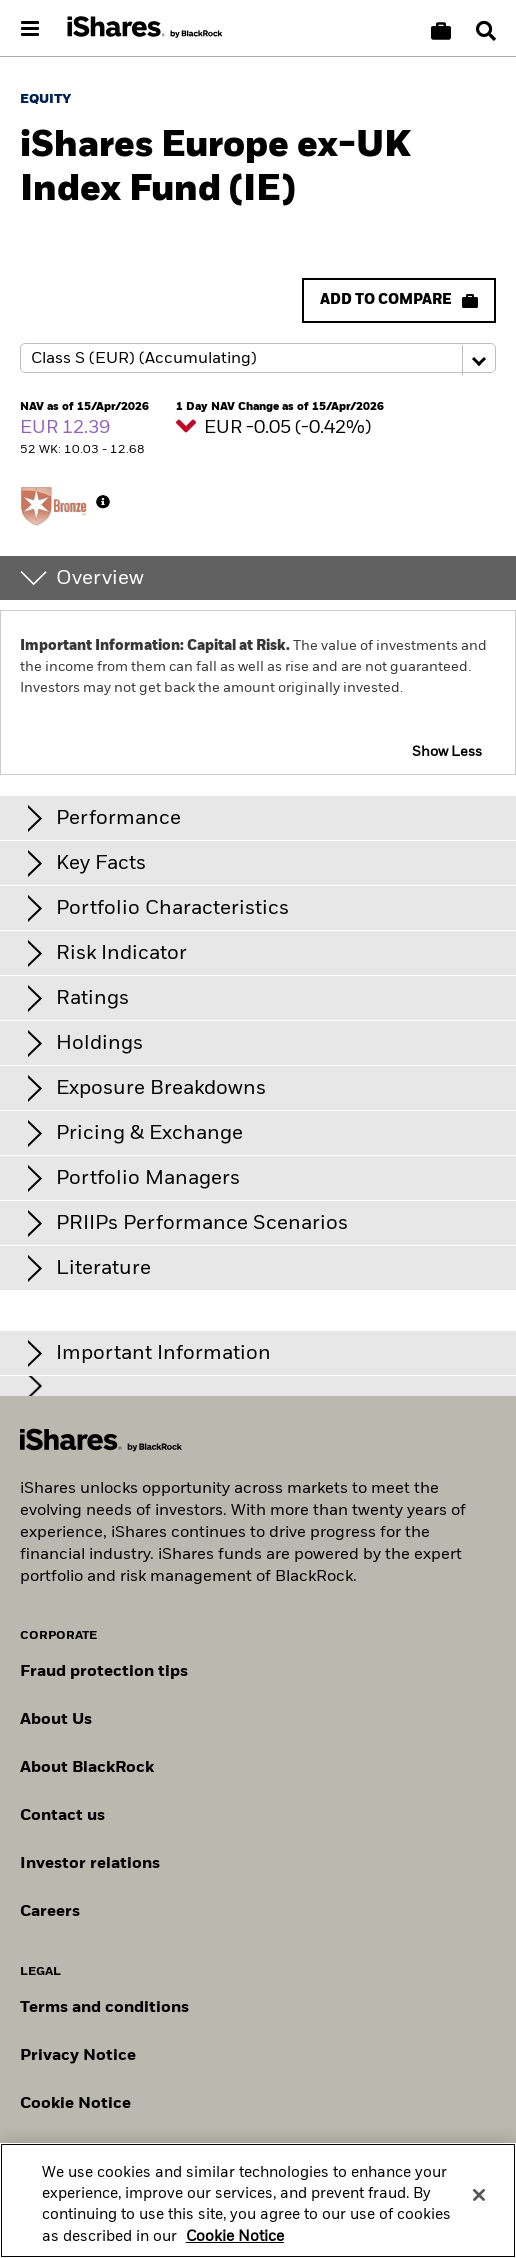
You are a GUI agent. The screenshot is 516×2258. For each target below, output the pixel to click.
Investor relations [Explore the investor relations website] (90, 1864)
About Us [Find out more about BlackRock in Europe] (56, 1720)
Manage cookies (83, 2152)
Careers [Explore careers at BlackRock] (50, 1912)
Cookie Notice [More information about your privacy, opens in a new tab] (235, 2248)
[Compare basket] (441, 31)
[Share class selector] (258, 358)
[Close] (479, 2206)
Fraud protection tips (104, 1672)
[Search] (486, 31)
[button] (486, 31)
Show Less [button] (447, 752)
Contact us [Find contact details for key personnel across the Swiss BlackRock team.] (62, 1816)
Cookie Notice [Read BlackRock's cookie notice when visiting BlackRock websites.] (75, 2104)
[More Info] (103, 502)
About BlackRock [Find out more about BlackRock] (87, 1768)
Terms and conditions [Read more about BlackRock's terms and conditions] (104, 2008)
